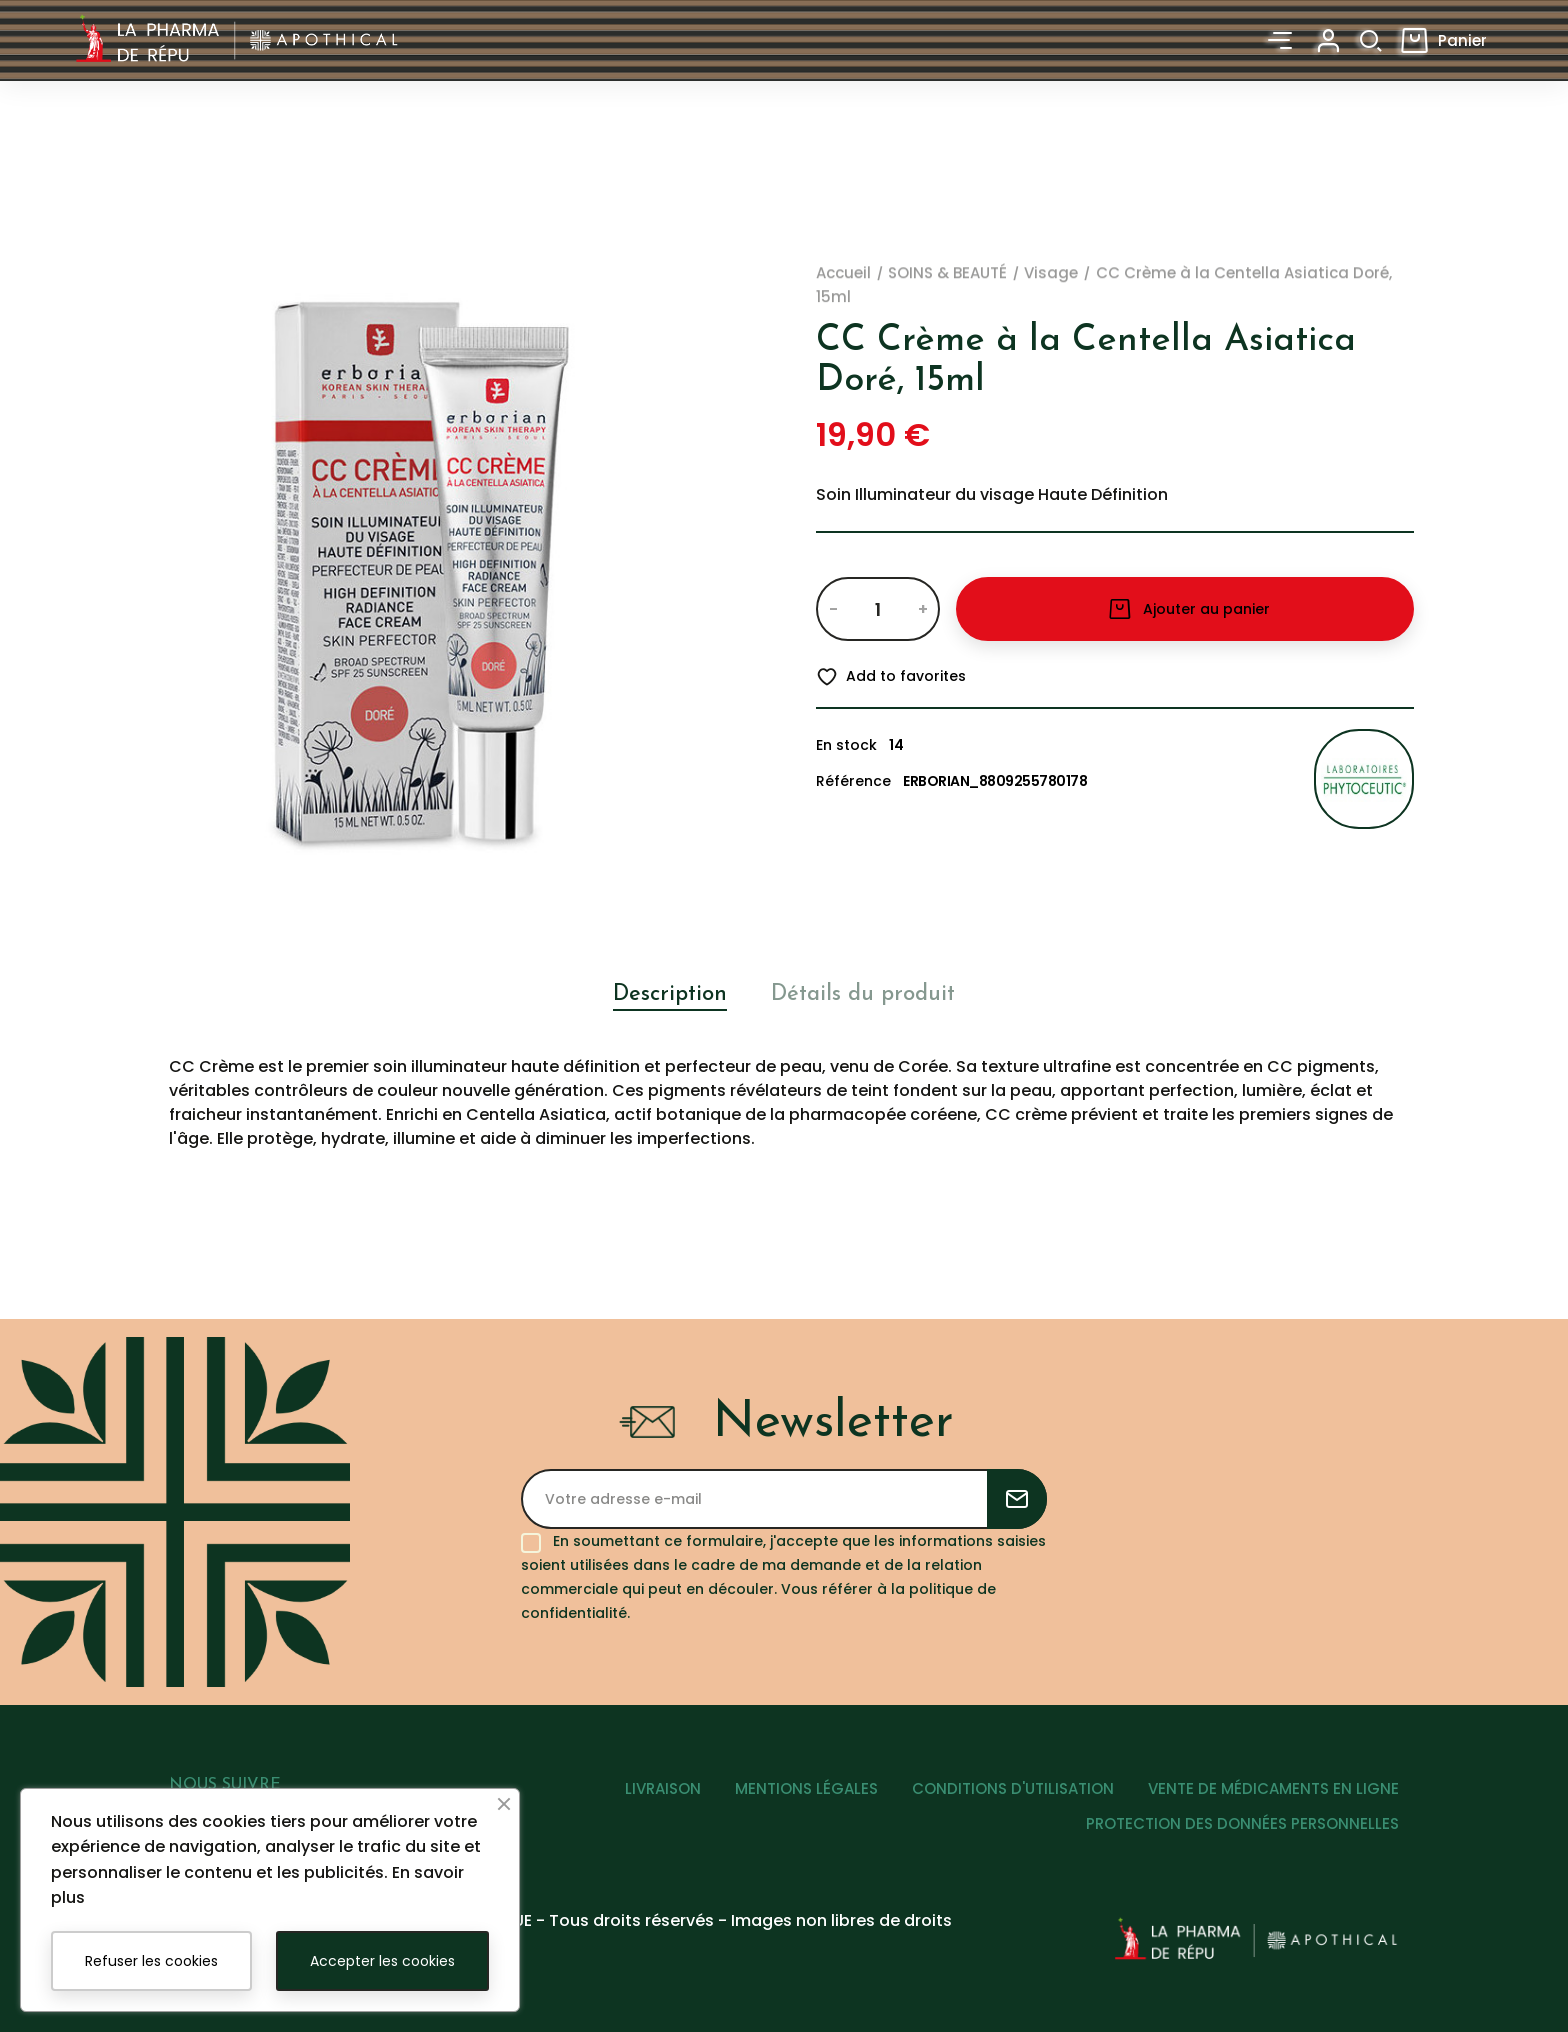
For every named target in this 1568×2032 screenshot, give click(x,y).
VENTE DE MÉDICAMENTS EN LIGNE (1273, 1788)
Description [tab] (670, 994)
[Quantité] (877, 609)
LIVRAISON (663, 1788)
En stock (846, 745)
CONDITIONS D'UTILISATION (1013, 1788)
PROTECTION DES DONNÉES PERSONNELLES (1242, 1823)
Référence (853, 781)
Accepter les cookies (382, 1961)
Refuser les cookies (151, 1961)
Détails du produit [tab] (863, 994)
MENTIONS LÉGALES (806, 1788)
